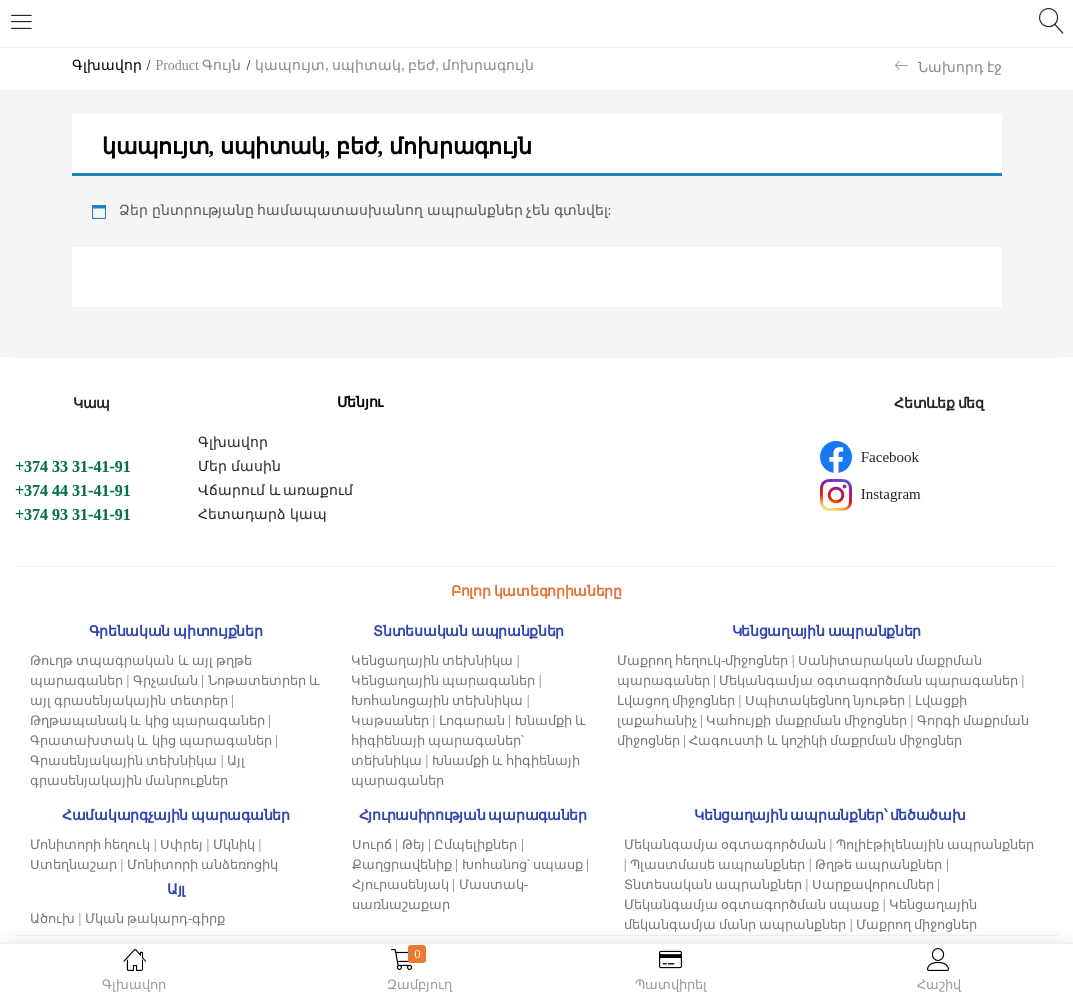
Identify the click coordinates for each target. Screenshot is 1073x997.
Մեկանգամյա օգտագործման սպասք (752, 904)
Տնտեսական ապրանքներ (713, 884)
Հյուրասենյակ (400, 884)
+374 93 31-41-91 (73, 514)
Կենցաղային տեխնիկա (432, 660)
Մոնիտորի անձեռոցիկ (202, 864)
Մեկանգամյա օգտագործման (725, 844)
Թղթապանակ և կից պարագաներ (147, 720)
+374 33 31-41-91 (73, 466)
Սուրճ (372, 844)
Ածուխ (52, 918)
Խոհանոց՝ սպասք (522, 864)
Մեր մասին (239, 466)
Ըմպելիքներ (475, 844)
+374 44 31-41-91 (73, 490)
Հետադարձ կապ (262, 514)
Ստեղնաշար (73, 864)
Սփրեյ (181, 844)
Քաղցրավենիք (402, 864)
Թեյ (413, 844)
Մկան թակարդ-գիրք (155, 918)
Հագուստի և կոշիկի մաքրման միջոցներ (825, 740)
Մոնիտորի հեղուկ (90, 844)
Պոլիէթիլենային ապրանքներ (935, 844)
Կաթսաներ (390, 720)
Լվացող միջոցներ (676, 700)
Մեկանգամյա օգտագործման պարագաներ (868, 680)
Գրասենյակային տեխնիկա (123, 760)
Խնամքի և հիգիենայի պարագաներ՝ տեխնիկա (468, 740)
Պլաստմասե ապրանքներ (717, 864)
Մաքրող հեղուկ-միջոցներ (703, 660)
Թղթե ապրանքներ (878, 864)
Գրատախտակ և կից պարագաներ (151, 740)
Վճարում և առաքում (275, 490)
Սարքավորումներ (873, 884)
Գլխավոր (107, 65)
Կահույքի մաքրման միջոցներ (806, 720)
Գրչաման (165, 680)
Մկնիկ (234, 844)
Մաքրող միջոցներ (916, 924)
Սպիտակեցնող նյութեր (825, 700)
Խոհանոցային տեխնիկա (437, 700)
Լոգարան (472, 720)
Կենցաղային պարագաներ (443, 680)
